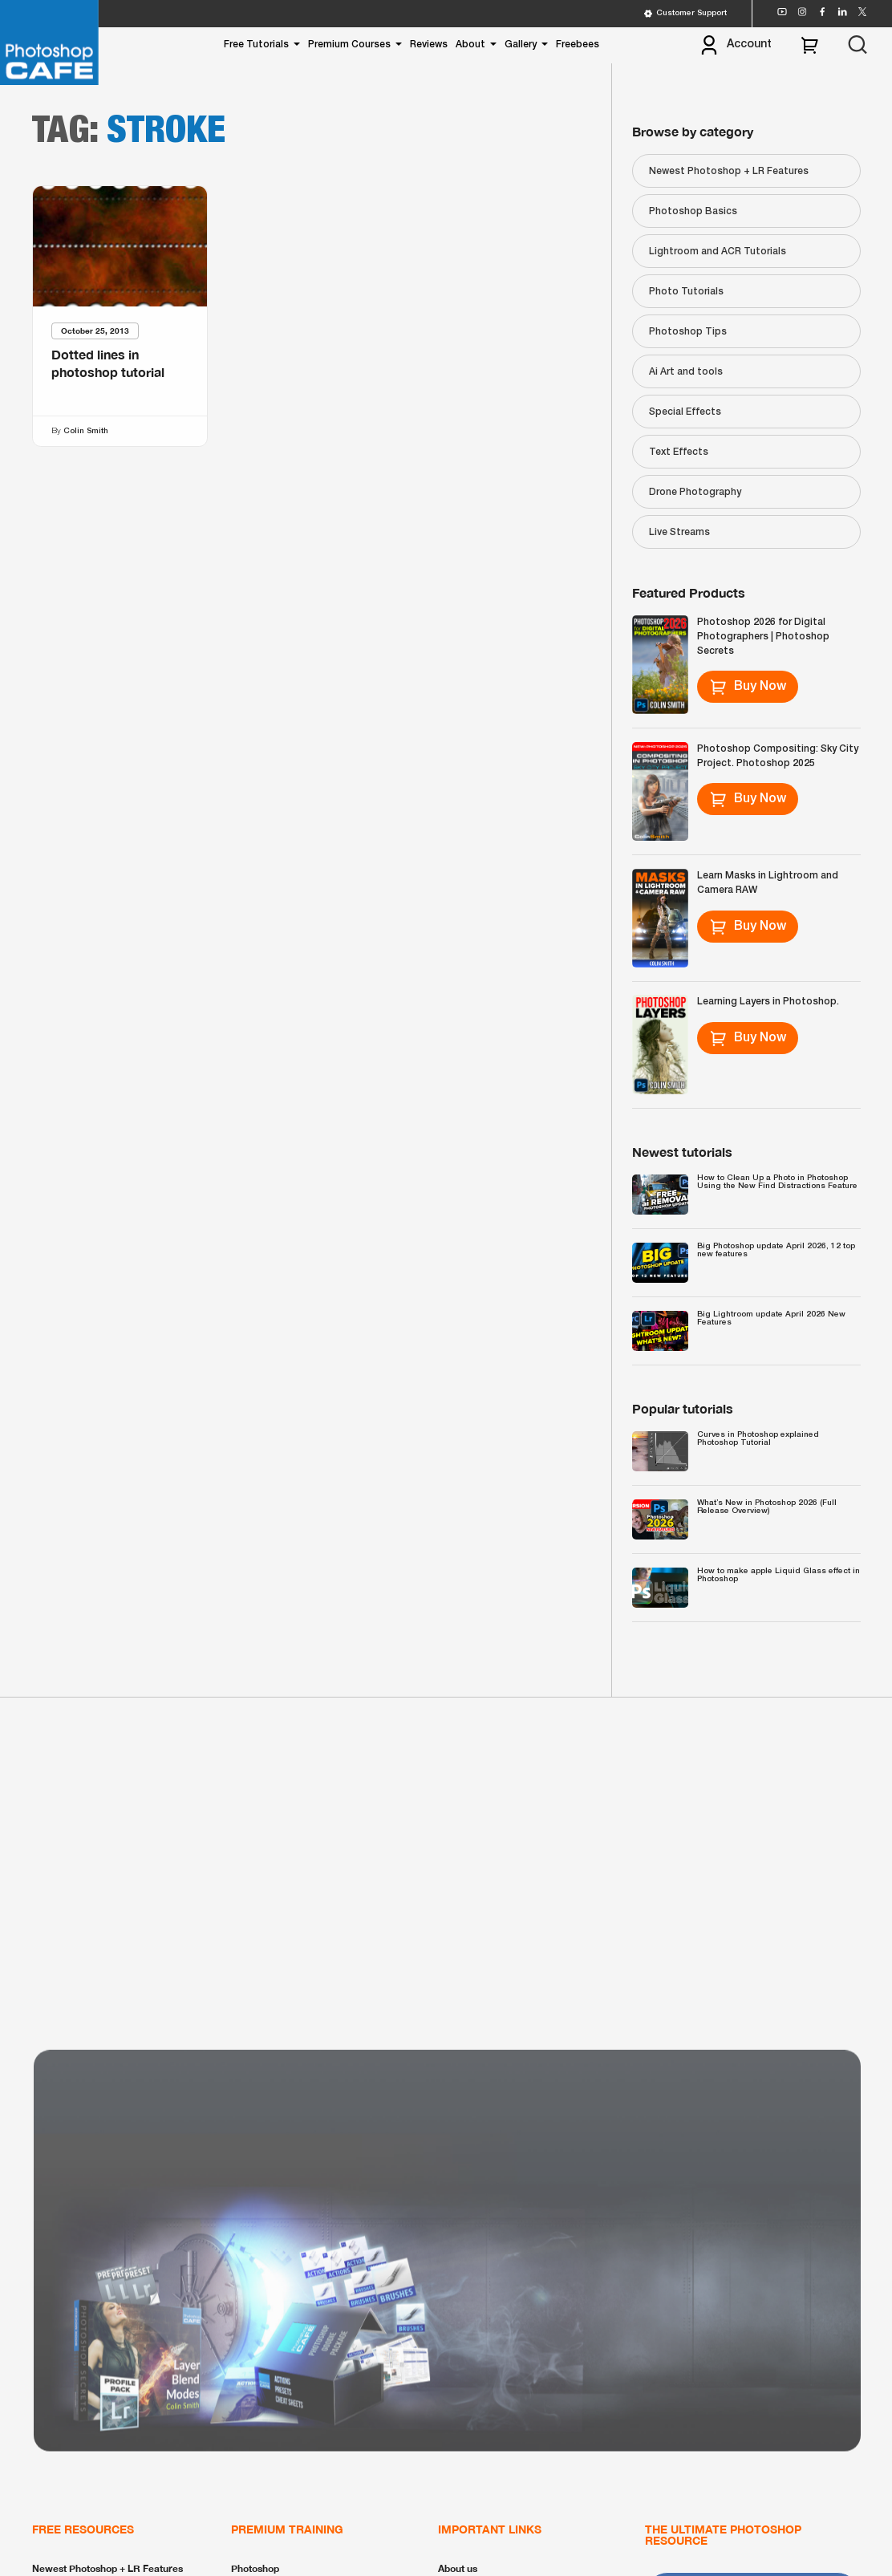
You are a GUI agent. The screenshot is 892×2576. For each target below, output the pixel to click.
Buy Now (748, 687)
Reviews (429, 44)
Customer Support (685, 13)
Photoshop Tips (688, 331)
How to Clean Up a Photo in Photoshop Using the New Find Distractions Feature (777, 1182)
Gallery (521, 44)
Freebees (577, 44)
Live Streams (679, 532)
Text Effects (678, 452)
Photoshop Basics (693, 211)
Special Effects (685, 412)
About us (457, 2568)
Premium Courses (349, 44)
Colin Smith (85, 431)
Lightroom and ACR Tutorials (717, 251)
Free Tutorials (256, 44)
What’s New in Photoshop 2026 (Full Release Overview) (767, 1507)
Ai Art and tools (686, 371)
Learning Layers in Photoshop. (768, 1001)
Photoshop (255, 2568)
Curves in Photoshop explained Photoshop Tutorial (758, 1438)
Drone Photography (695, 492)
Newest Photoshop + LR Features (729, 171)
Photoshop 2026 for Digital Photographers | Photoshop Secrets (763, 636)
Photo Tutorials (686, 291)
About (470, 44)
